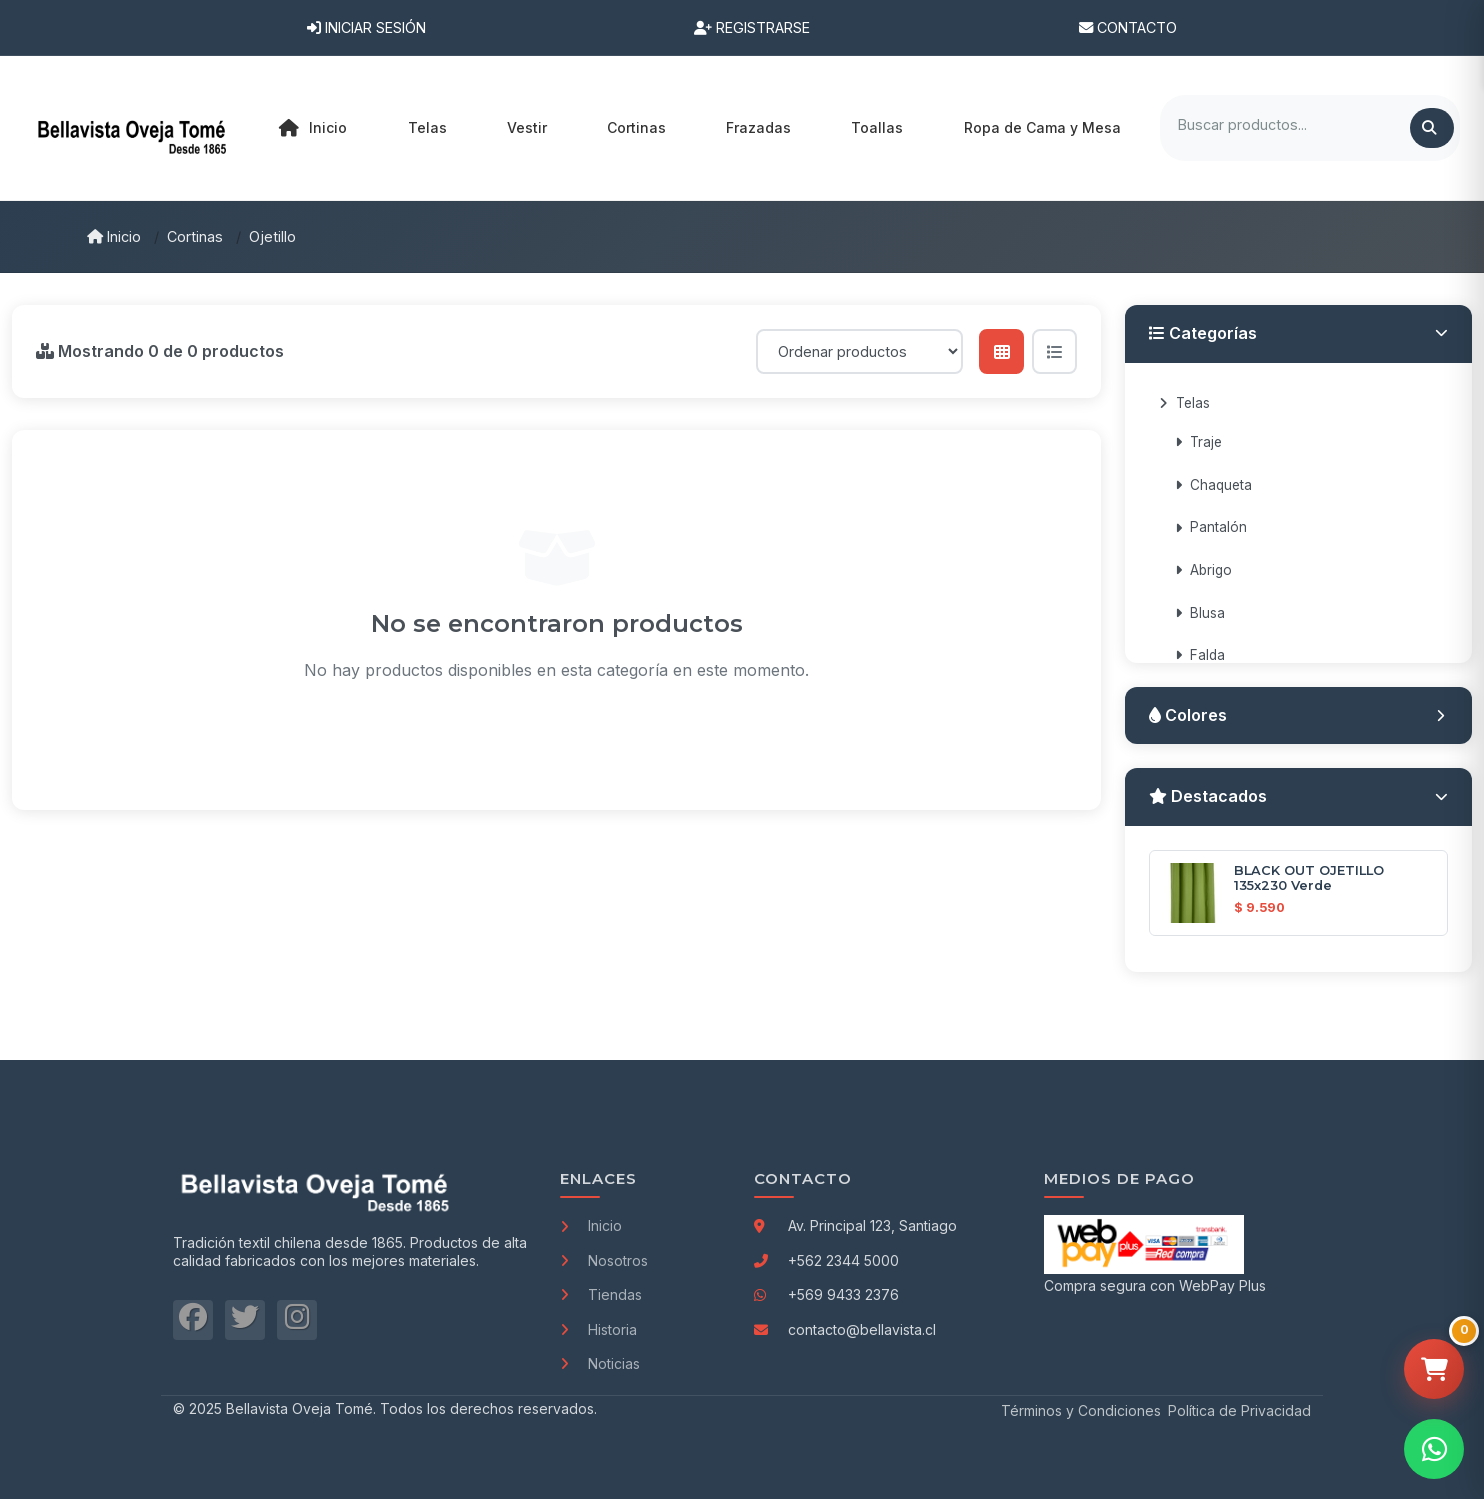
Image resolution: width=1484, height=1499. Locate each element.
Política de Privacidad (1239, 1410)
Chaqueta (1213, 485)
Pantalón (1211, 527)
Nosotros (604, 1260)
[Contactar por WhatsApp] (1434, 1449)
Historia (598, 1329)
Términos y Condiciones (1081, 1410)
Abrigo (1203, 570)
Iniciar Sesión (366, 27)
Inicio (313, 128)
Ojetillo (272, 236)
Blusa (1200, 613)
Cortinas (195, 236)
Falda (1200, 655)
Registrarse (752, 27)
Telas (1184, 403)
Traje (1198, 442)
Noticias (600, 1363)
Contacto (1128, 27)
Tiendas (601, 1294)
